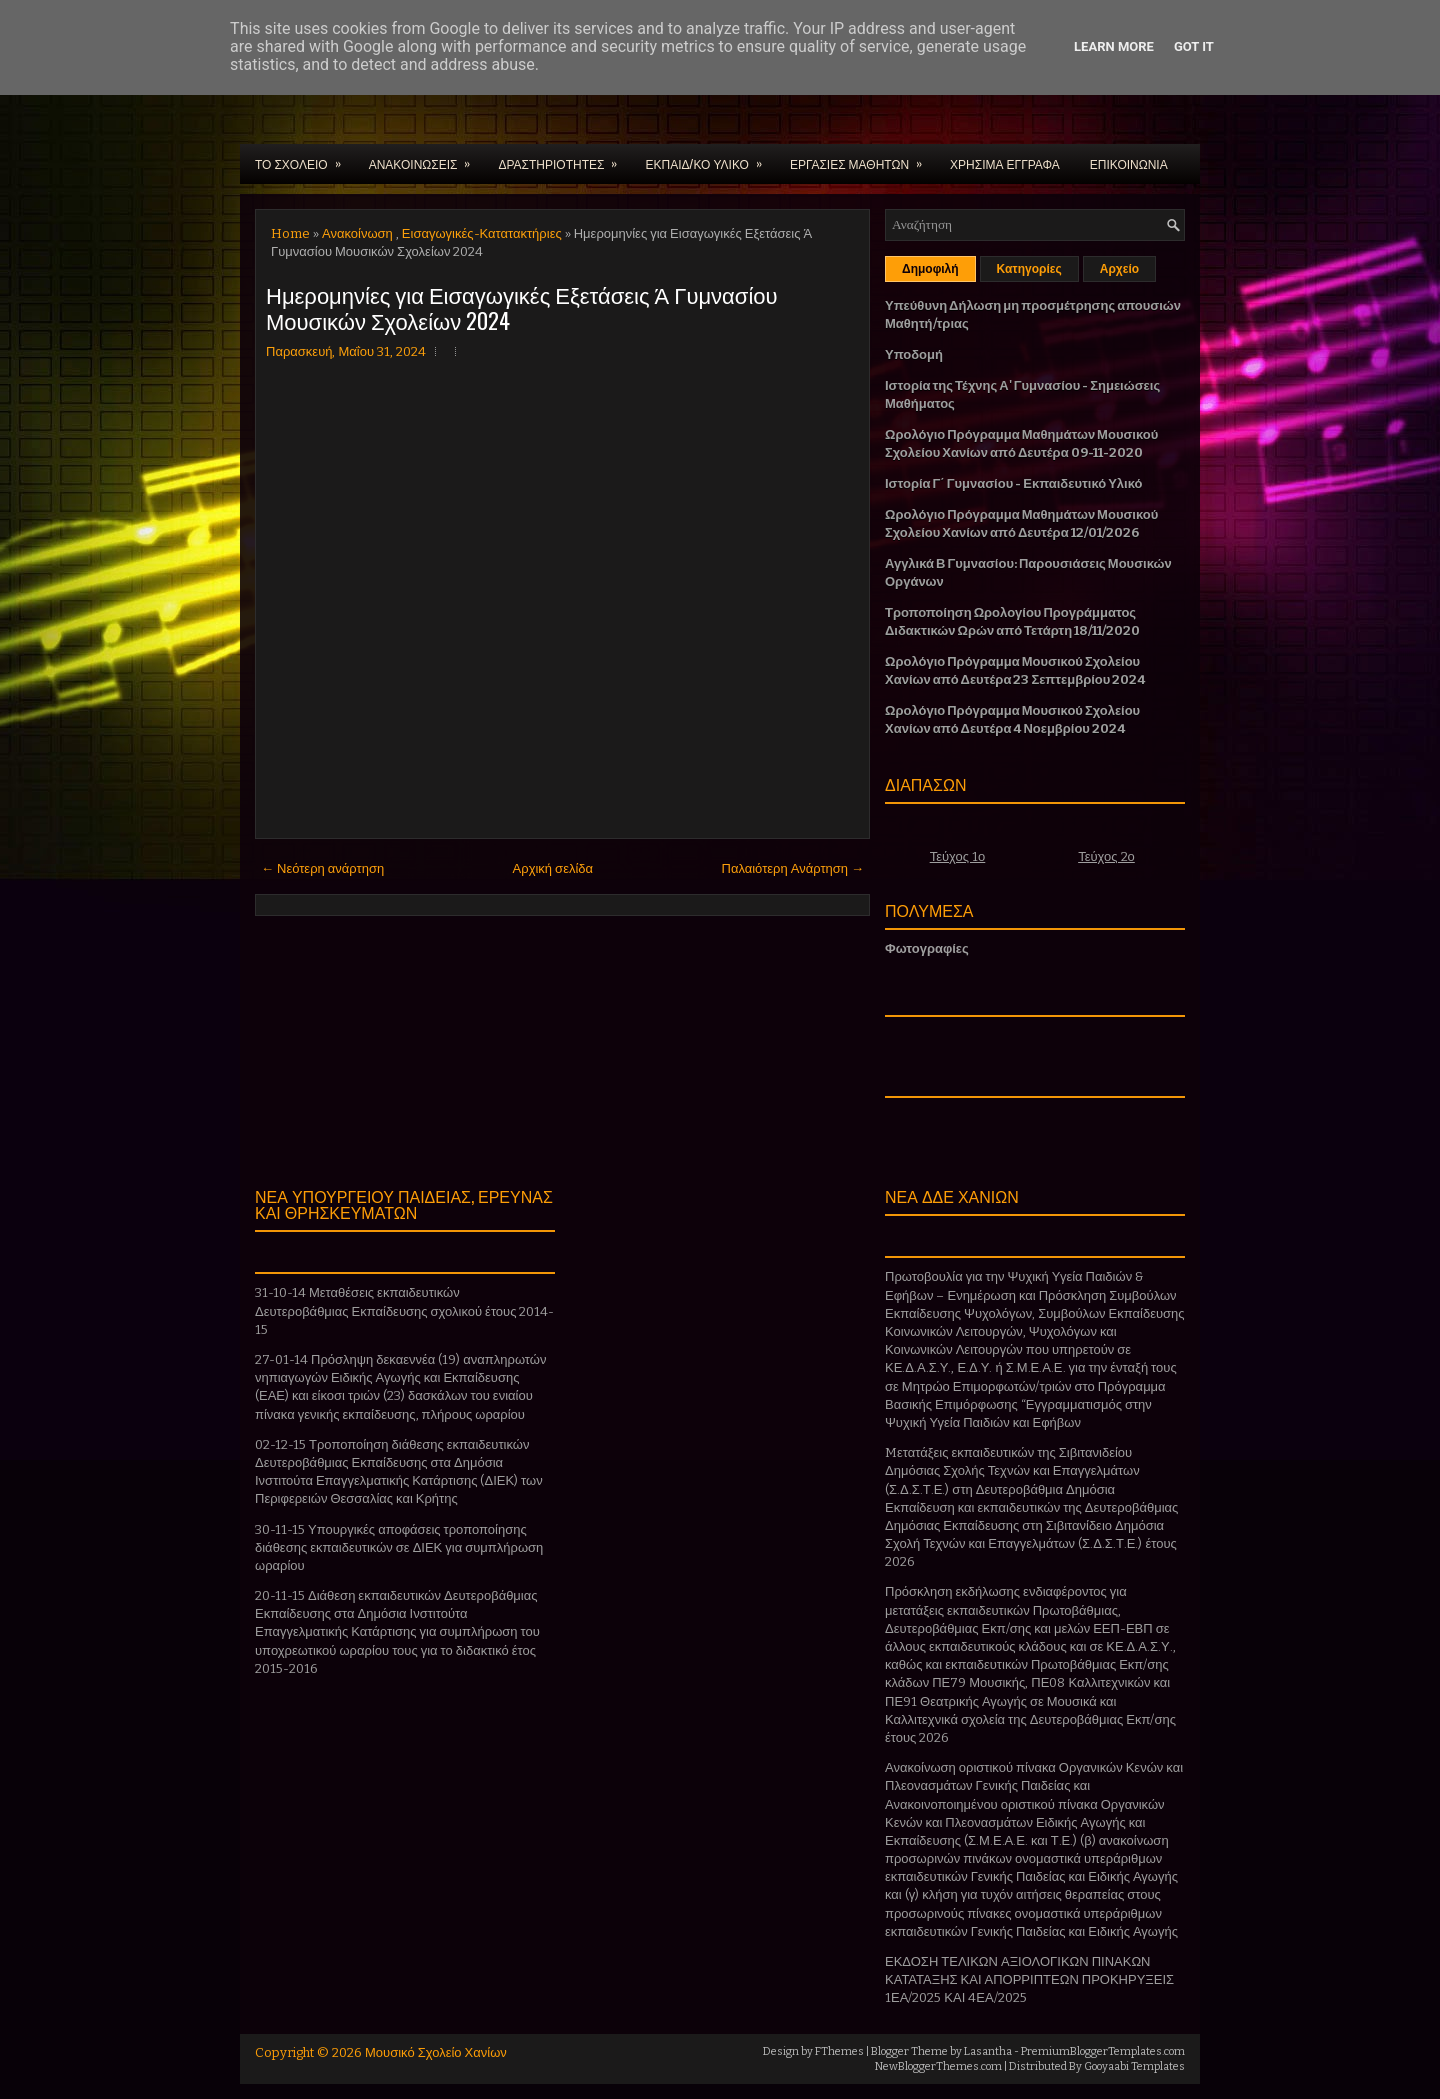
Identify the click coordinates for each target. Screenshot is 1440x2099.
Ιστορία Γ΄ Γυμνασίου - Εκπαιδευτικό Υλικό (1013, 483)
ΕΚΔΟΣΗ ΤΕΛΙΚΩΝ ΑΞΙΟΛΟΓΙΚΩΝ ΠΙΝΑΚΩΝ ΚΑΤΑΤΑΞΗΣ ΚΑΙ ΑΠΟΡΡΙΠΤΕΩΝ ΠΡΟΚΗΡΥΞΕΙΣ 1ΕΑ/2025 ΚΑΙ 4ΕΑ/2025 (1029, 1979)
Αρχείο (1119, 269)
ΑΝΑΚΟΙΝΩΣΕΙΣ (426, 158)
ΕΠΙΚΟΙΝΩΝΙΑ (1129, 163)
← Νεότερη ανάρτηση (322, 868)
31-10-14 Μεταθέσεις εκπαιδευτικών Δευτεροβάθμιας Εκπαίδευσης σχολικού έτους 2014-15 (404, 1310)
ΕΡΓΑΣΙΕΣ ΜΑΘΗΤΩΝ (862, 158)
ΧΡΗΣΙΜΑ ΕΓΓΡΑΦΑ (1005, 163)
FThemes (839, 2051)
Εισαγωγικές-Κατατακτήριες (482, 233)
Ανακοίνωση (357, 233)
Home (290, 233)
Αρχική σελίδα (553, 868)
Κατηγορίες (1029, 269)
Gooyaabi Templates (1134, 2066)
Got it (1194, 46)
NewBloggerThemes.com (938, 2066)
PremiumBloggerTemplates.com (1103, 2051)
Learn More (1114, 46)
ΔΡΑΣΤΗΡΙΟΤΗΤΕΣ (564, 158)
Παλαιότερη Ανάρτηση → (793, 868)
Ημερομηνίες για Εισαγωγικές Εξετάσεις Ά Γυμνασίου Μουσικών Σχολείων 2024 (522, 307)
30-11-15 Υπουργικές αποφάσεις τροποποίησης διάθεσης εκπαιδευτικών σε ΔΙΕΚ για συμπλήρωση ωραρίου (399, 1547)
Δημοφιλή (930, 269)
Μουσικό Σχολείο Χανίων (436, 2052)
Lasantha (988, 2051)
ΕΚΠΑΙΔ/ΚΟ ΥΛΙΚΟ (709, 158)
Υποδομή (914, 354)
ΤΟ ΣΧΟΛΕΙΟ (304, 158)
